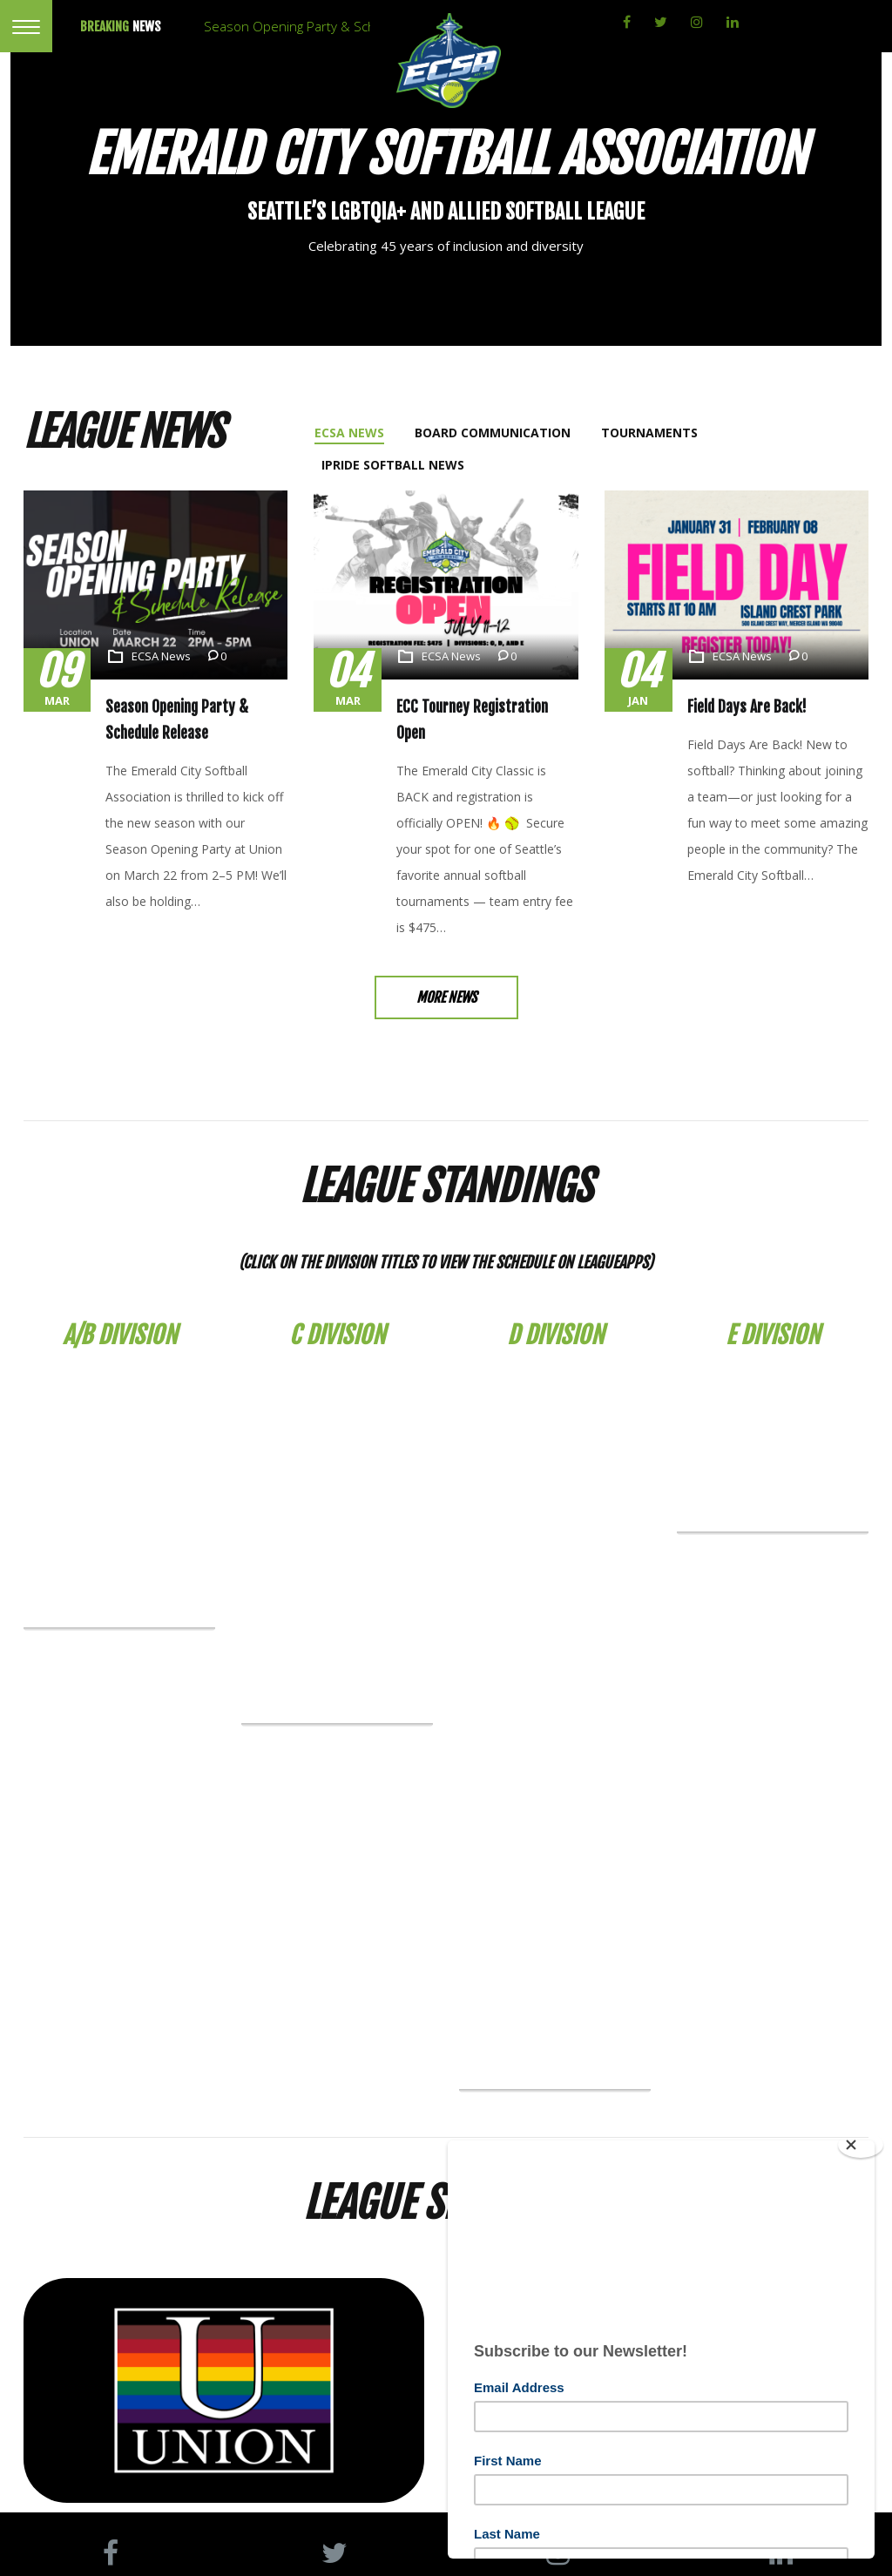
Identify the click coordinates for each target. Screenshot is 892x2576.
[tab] (350, 432)
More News (446, 971)
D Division (554, 1306)
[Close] (860, 2145)
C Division (337, 1306)
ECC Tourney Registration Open (484, 707)
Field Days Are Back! (742, 707)
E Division (773, 1306)
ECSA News (161, 656)
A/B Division (119, 1306)
